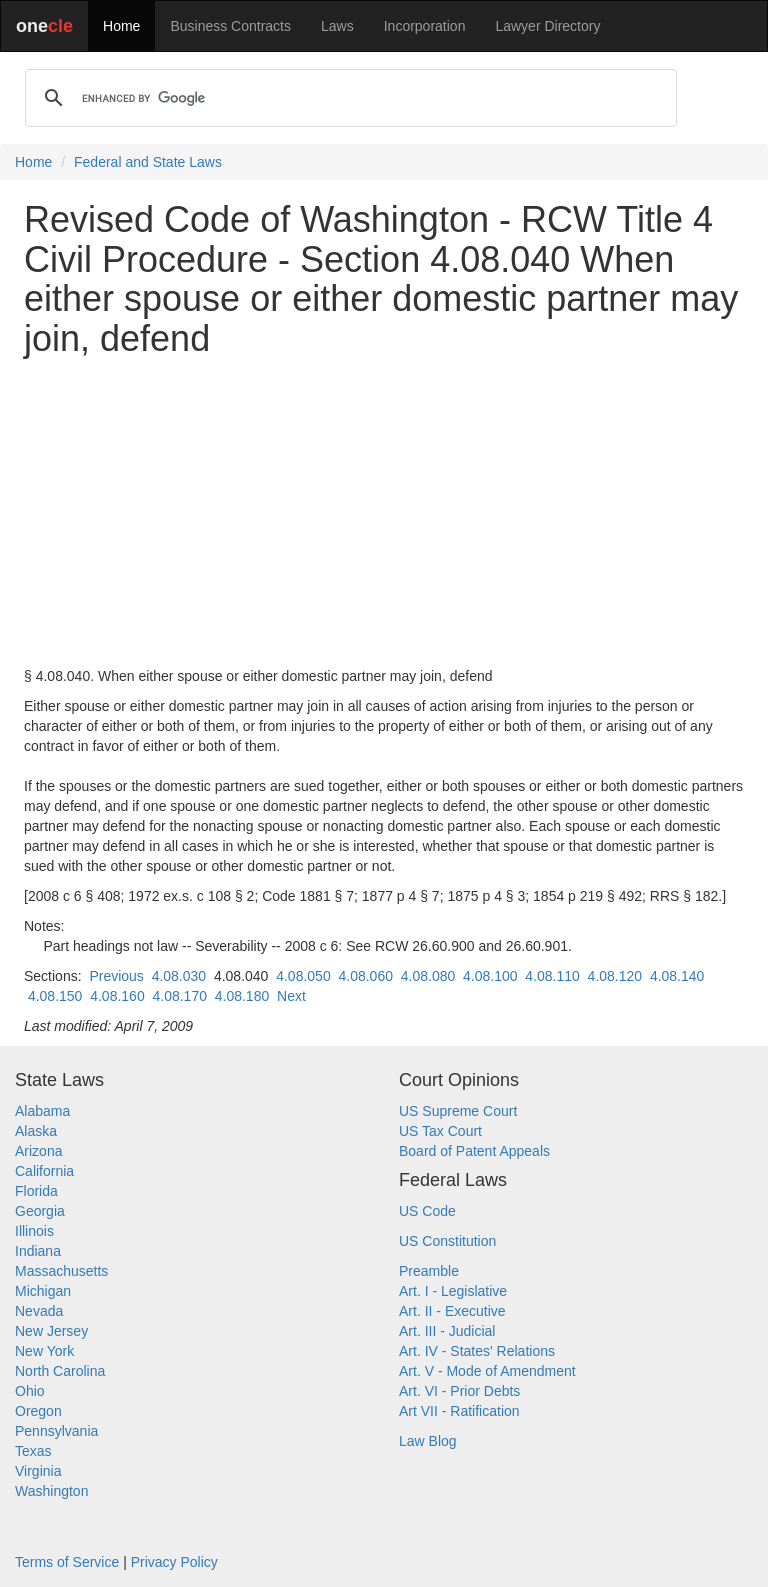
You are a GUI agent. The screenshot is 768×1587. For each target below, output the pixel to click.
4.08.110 (552, 976)
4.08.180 (242, 996)
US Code (427, 1211)
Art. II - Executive (452, 1311)
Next (291, 996)
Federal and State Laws (148, 162)
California (44, 1171)
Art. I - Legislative (453, 1291)
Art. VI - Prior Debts (459, 1391)
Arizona (38, 1151)
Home (121, 26)
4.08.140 (677, 976)
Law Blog (428, 1441)
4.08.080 (428, 976)
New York (44, 1351)
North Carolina (60, 1371)
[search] (348, 98)
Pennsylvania (56, 1431)
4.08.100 (490, 976)
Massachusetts (61, 1271)
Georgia (40, 1211)
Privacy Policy (174, 1562)
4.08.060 (365, 976)
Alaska (36, 1131)
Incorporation (425, 26)
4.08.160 (117, 996)
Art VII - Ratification (459, 1411)
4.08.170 (179, 996)
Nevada (39, 1311)
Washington (51, 1491)
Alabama (42, 1111)
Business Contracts (230, 26)
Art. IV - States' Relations (477, 1351)
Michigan (43, 1291)
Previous (116, 976)
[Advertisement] (384, 512)
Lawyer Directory (547, 26)
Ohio (30, 1391)
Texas (33, 1451)
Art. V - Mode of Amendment (487, 1371)
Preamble (429, 1271)
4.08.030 (179, 976)
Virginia (38, 1471)
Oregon (38, 1411)
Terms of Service (67, 1562)
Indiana (38, 1251)
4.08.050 (303, 976)
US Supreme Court (458, 1111)
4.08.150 (55, 996)
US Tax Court (440, 1131)
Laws (337, 26)
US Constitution (447, 1241)
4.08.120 (615, 976)
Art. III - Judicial (447, 1331)
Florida (36, 1191)
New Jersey (51, 1331)
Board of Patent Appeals (474, 1151)
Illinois (34, 1231)
